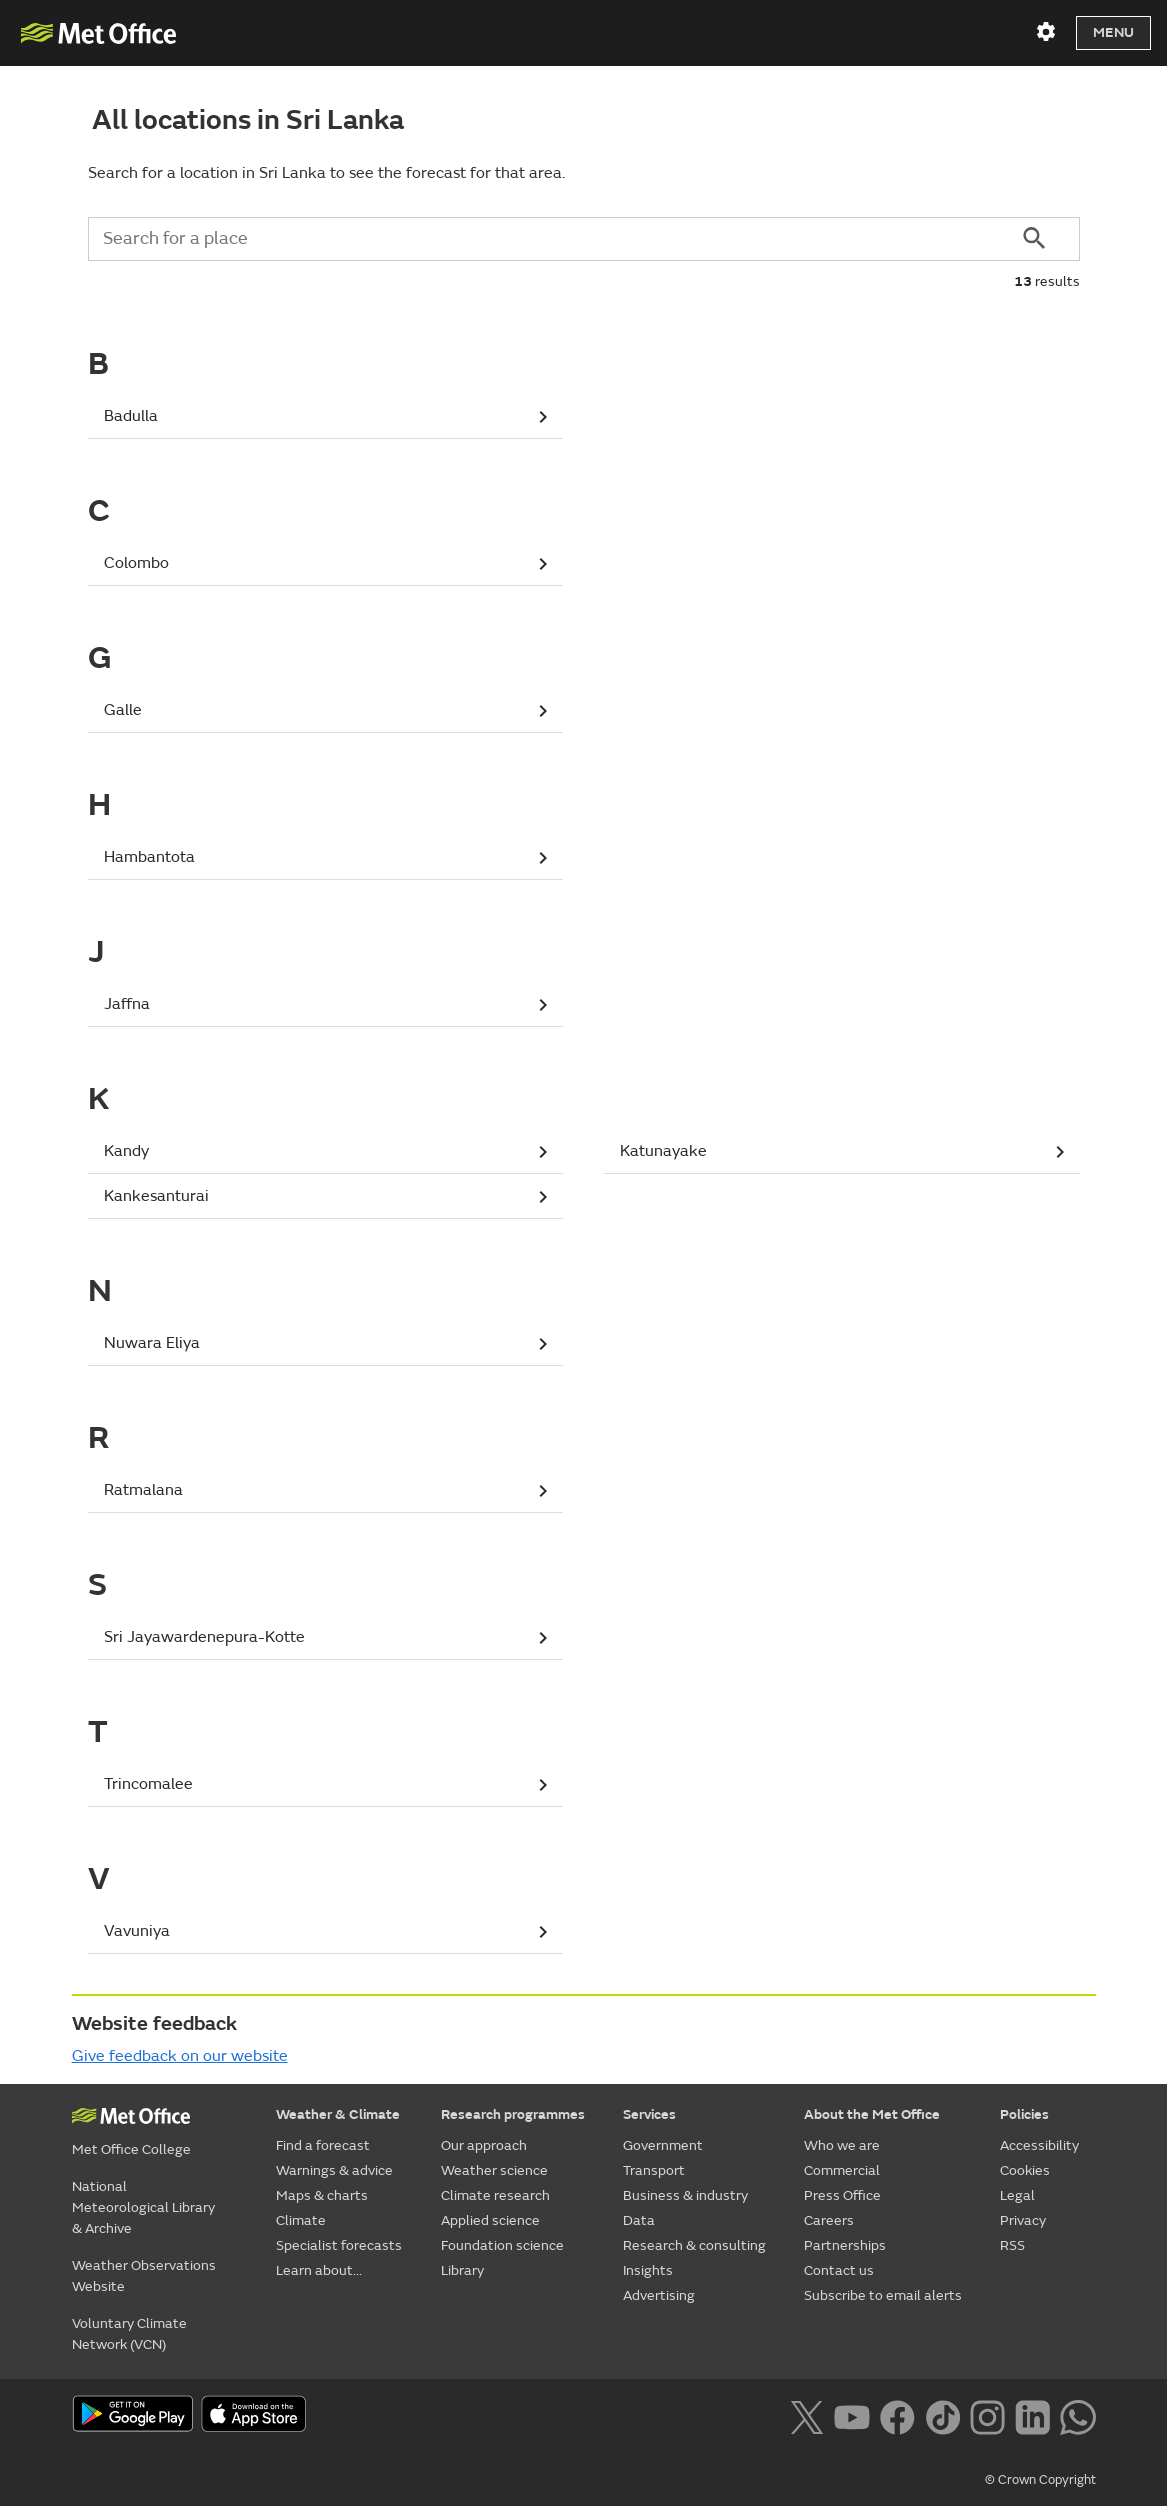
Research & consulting (694, 2245)
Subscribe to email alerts (883, 2295)
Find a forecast (323, 2145)
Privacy (1023, 2220)
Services (649, 2114)
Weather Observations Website (144, 2276)
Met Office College (131, 2149)
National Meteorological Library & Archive (143, 2207)
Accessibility (1039, 2145)
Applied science (490, 2220)
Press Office (842, 2195)
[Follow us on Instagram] (987, 2415)
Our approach (484, 2145)
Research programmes (513, 2114)
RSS (1012, 2245)
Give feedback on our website (180, 2056)
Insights (648, 2270)
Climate (301, 2220)
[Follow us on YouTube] (851, 2415)
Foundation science (502, 2245)
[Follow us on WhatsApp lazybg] (1077, 2415)
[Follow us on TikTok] (942, 2415)
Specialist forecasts (339, 2245)
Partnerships (845, 2245)
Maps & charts (322, 2195)
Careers (829, 2220)
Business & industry (685, 2195)
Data (639, 2220)
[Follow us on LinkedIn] (1032, 2415)
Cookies (1025, 2170)
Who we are (842, 2145)
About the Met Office (872, 2114)
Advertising (659, 2295)
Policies (1024, 2114)
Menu (1113, 32)
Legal (1017, 2195)
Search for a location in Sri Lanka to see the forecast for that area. (326, 173)
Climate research (495, 2195)
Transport (654, 2170)
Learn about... (319, 2270)
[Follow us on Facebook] (897, 2415)
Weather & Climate (338, 2114)
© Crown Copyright (1040, 2480)
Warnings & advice (334, 2170)
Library (462, 2270)
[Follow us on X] (806, 2415)
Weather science (494, 2170)
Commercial (842, 2170)
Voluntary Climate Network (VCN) (129, 2334)
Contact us (839, 2270)
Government (663, 2145)
